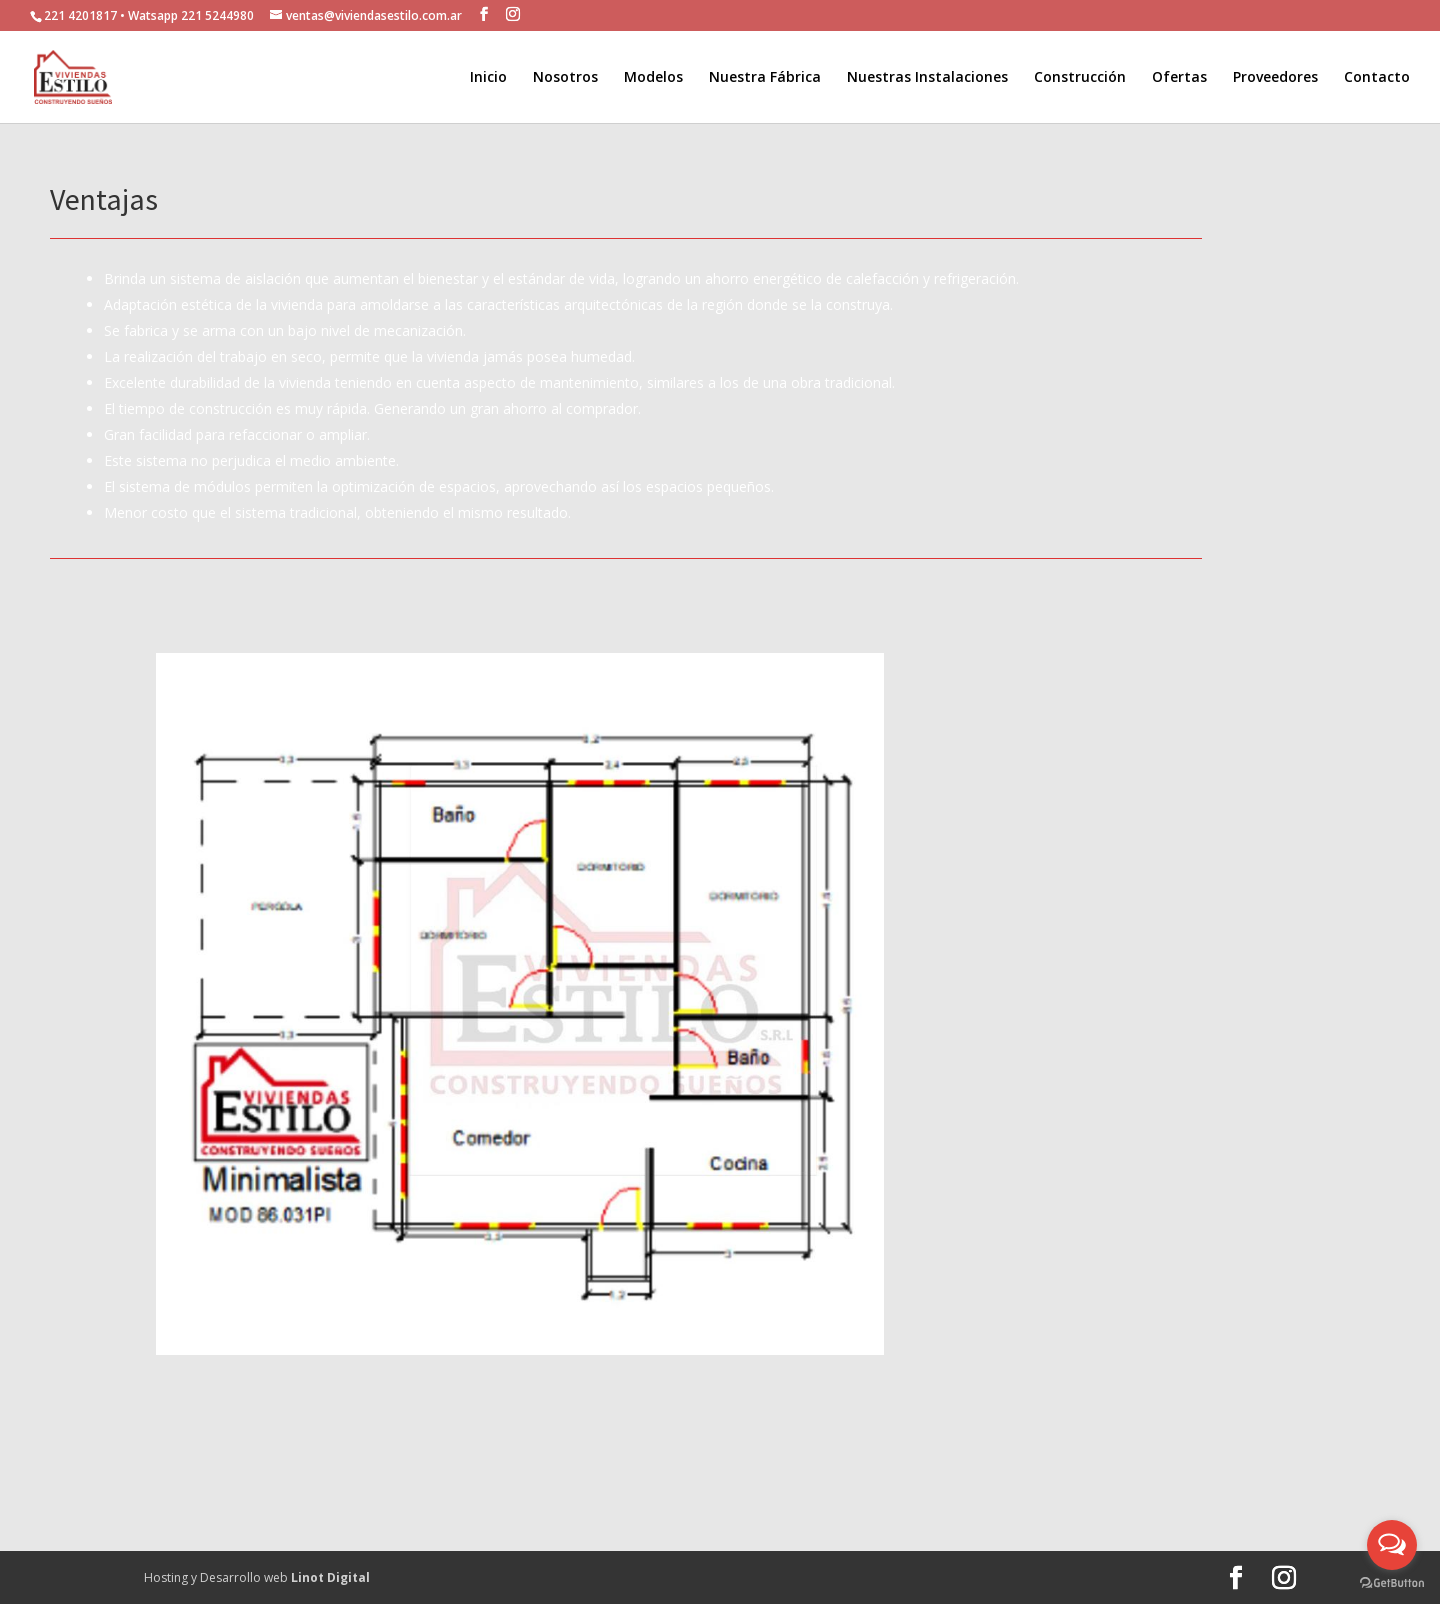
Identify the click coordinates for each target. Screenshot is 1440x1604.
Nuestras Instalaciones (927, 78)
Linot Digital (330, 1577)
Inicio (488, 78)
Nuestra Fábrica (765, 78)
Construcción (1080, 78)
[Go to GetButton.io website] (1392, 1583)
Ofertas (1179, 78)
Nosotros (565, 78)
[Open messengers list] (1392, 1545)
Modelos (653, 78)
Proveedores (1275, 78)
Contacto (1377, 78)
